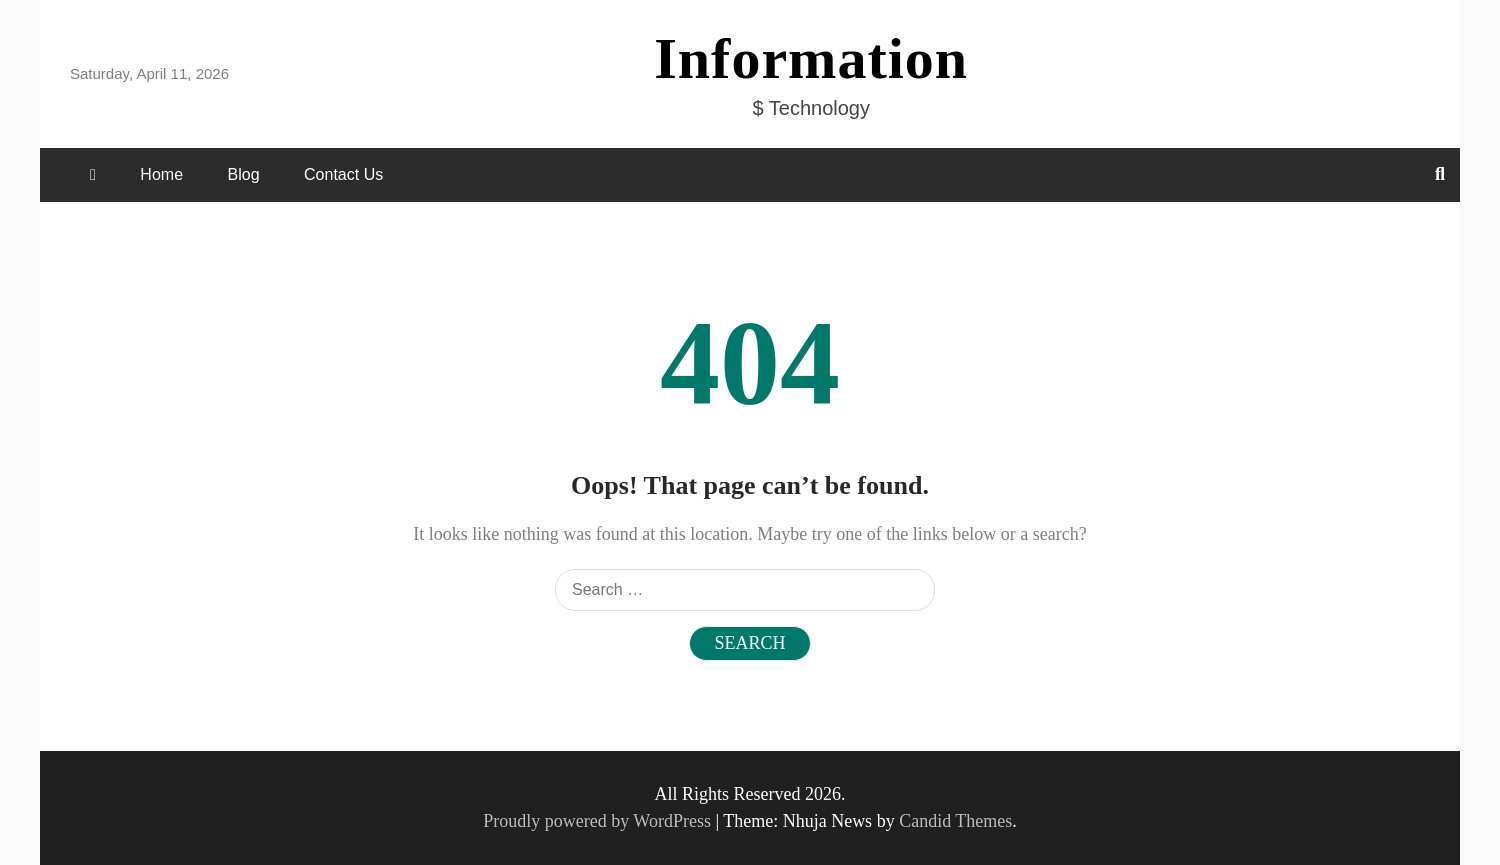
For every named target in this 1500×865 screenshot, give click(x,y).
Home (161, 174)
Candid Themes (955, 821)
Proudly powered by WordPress (599, 821)
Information (811, 58)
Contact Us (343, 174)
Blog (244, 174)
